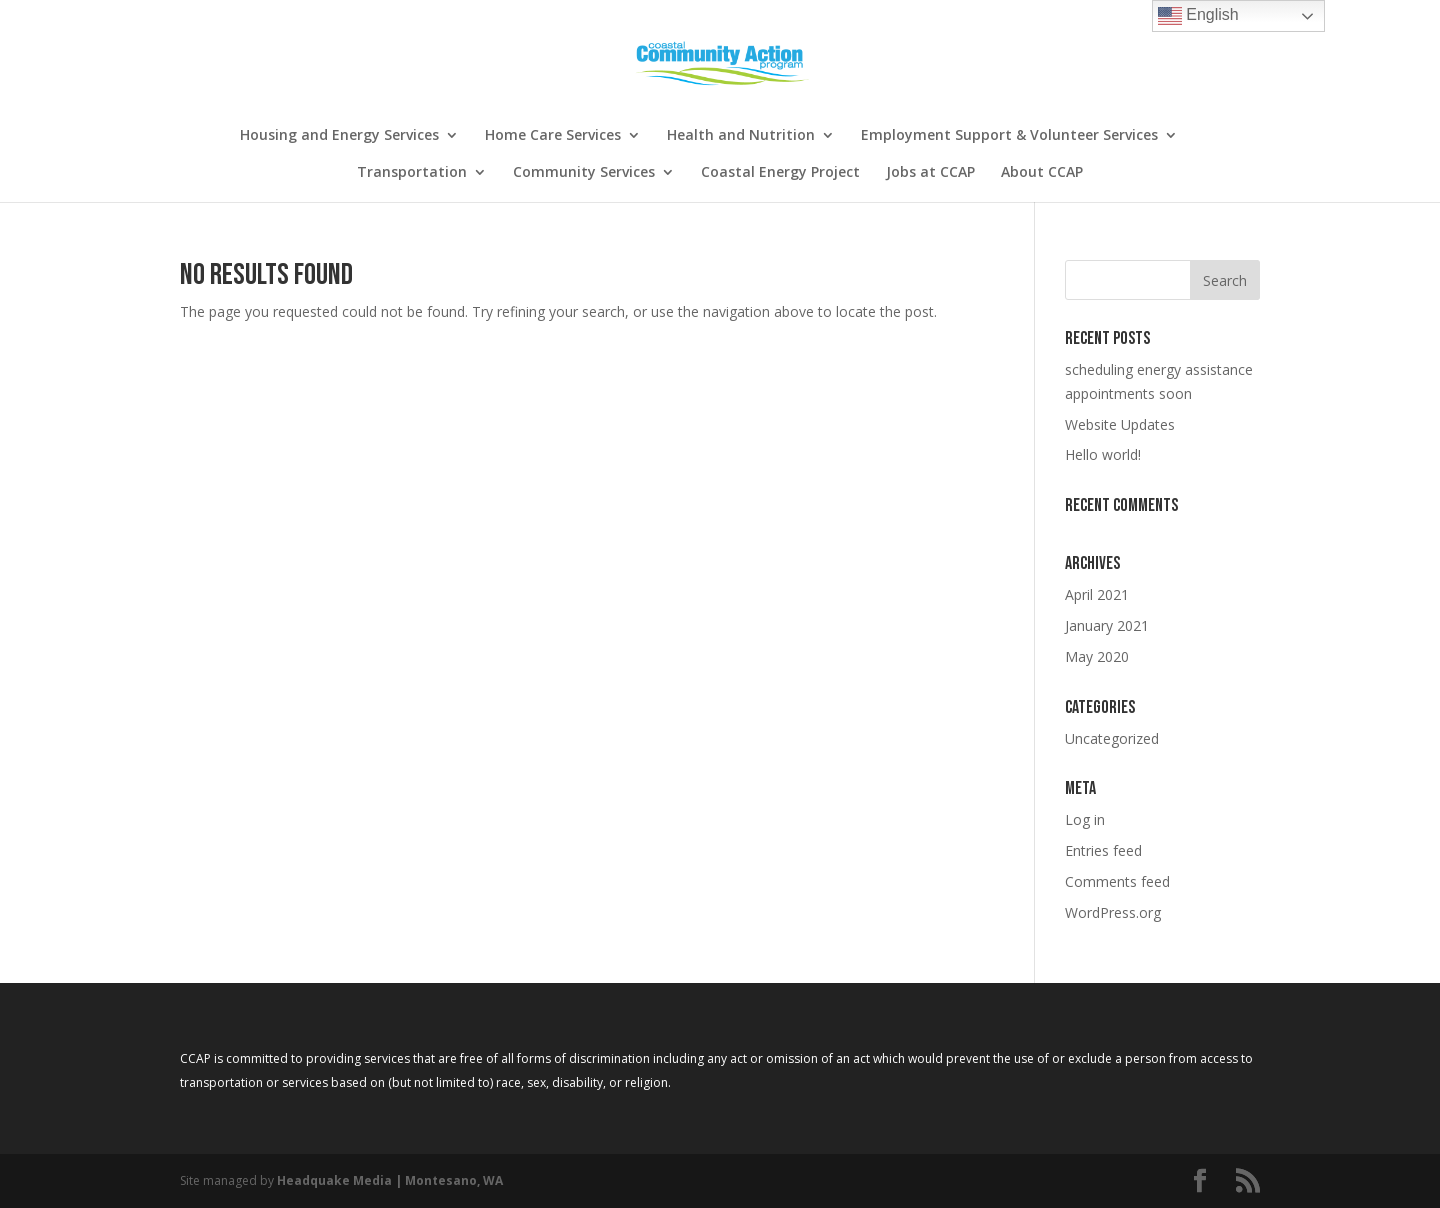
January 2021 (1107, 625)
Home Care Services (553, 136)
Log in (1085, 819)
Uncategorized (1112, 738)
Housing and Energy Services (339, 136)
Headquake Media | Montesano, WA (390, 1180)
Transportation (412, 173)
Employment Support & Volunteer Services (1009, 136)
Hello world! (1103, 454)
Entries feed (1103, 850)
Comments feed (1117, 881)
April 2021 (1097, 594)
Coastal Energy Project (780, 173)
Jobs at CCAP (930, 173)
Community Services (584, 173)
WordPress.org (1113, 912)
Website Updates (1120, 424)
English (1198, 16)
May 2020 (1097, 656)
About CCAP (1042, 173)
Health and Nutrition (741, 136)
